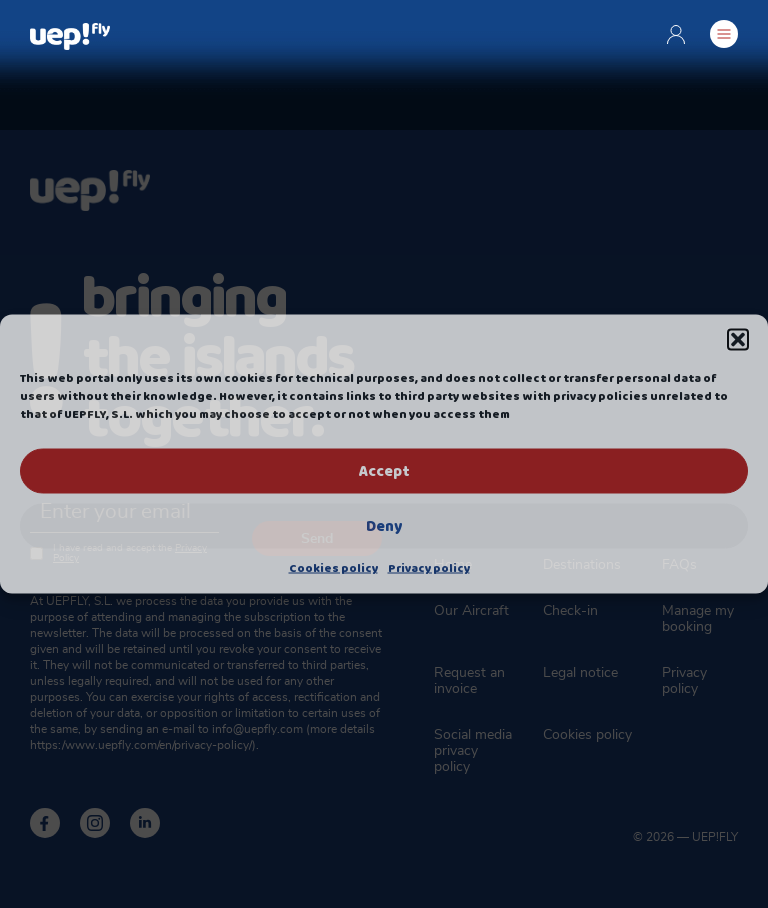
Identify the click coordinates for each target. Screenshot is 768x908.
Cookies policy (333, 569)
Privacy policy (429, 569)
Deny (384, 526)
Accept (384, 471)
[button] (738, 340)
